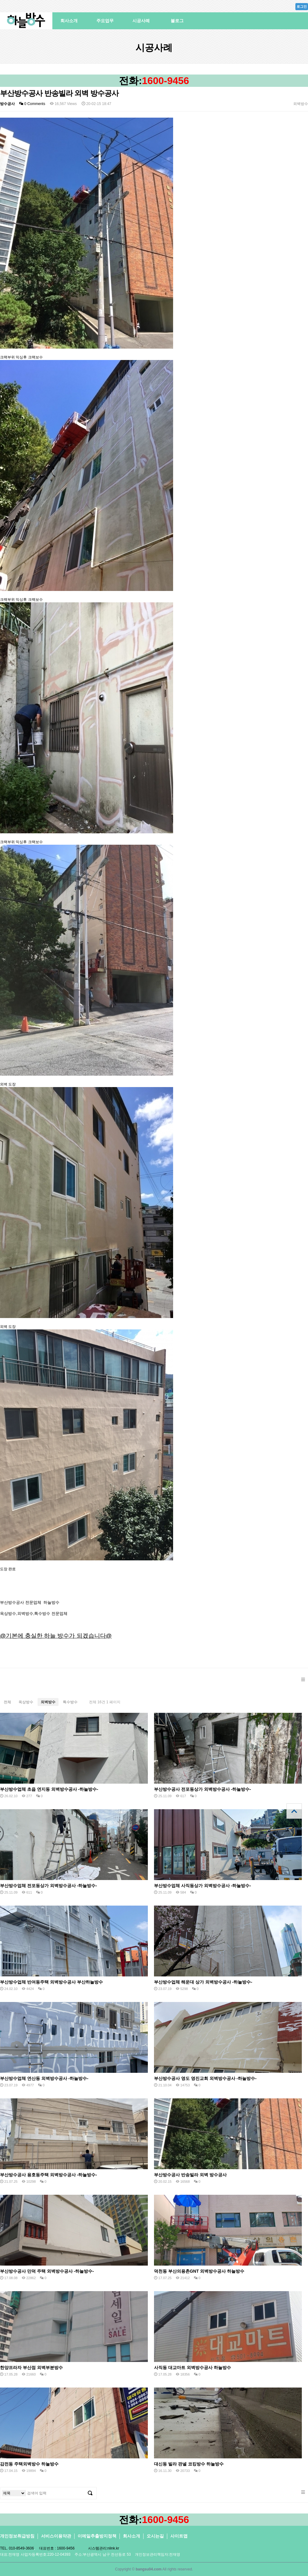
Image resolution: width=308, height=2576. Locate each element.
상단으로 (294, 1811)
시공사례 (141, 20)
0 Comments (32, 104)
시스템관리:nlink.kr (103, 2548)
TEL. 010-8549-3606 (17, 2548)
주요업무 (105, 20)
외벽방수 (48, 1702)
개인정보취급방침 (17, 2536)
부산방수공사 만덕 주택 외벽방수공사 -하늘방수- (47, 2271)
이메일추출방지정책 (97, 2536)
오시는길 (155, 2536)
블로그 (177, 20)
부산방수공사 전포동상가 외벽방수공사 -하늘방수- (202, 1789)
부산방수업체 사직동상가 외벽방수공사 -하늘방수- (202, 1885)
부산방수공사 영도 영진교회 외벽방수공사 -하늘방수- (205, 2078)
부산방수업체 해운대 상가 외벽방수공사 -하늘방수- (203, 1982)
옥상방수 (25, 1702)
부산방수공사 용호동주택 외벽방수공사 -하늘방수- (48, 2174)
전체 (7, 1702)
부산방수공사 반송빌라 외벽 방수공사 (190, 2174)
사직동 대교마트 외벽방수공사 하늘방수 (192, 2367)
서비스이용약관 (56, 2536)
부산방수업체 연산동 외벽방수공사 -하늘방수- (44, 2078)
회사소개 (69, 20)
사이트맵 (179, 2536)
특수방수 (70, 1702)
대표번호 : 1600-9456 (57, 2548)
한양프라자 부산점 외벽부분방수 (31, 2367)
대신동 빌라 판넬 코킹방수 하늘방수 (189, 2463)
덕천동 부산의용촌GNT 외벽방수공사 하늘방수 (199, 2271)
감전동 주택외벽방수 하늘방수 (29, 2463)
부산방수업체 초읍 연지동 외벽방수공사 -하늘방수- (49, 1789)
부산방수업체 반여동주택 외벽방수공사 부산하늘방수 (51, 1982)
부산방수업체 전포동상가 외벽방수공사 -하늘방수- (48, 1885)
